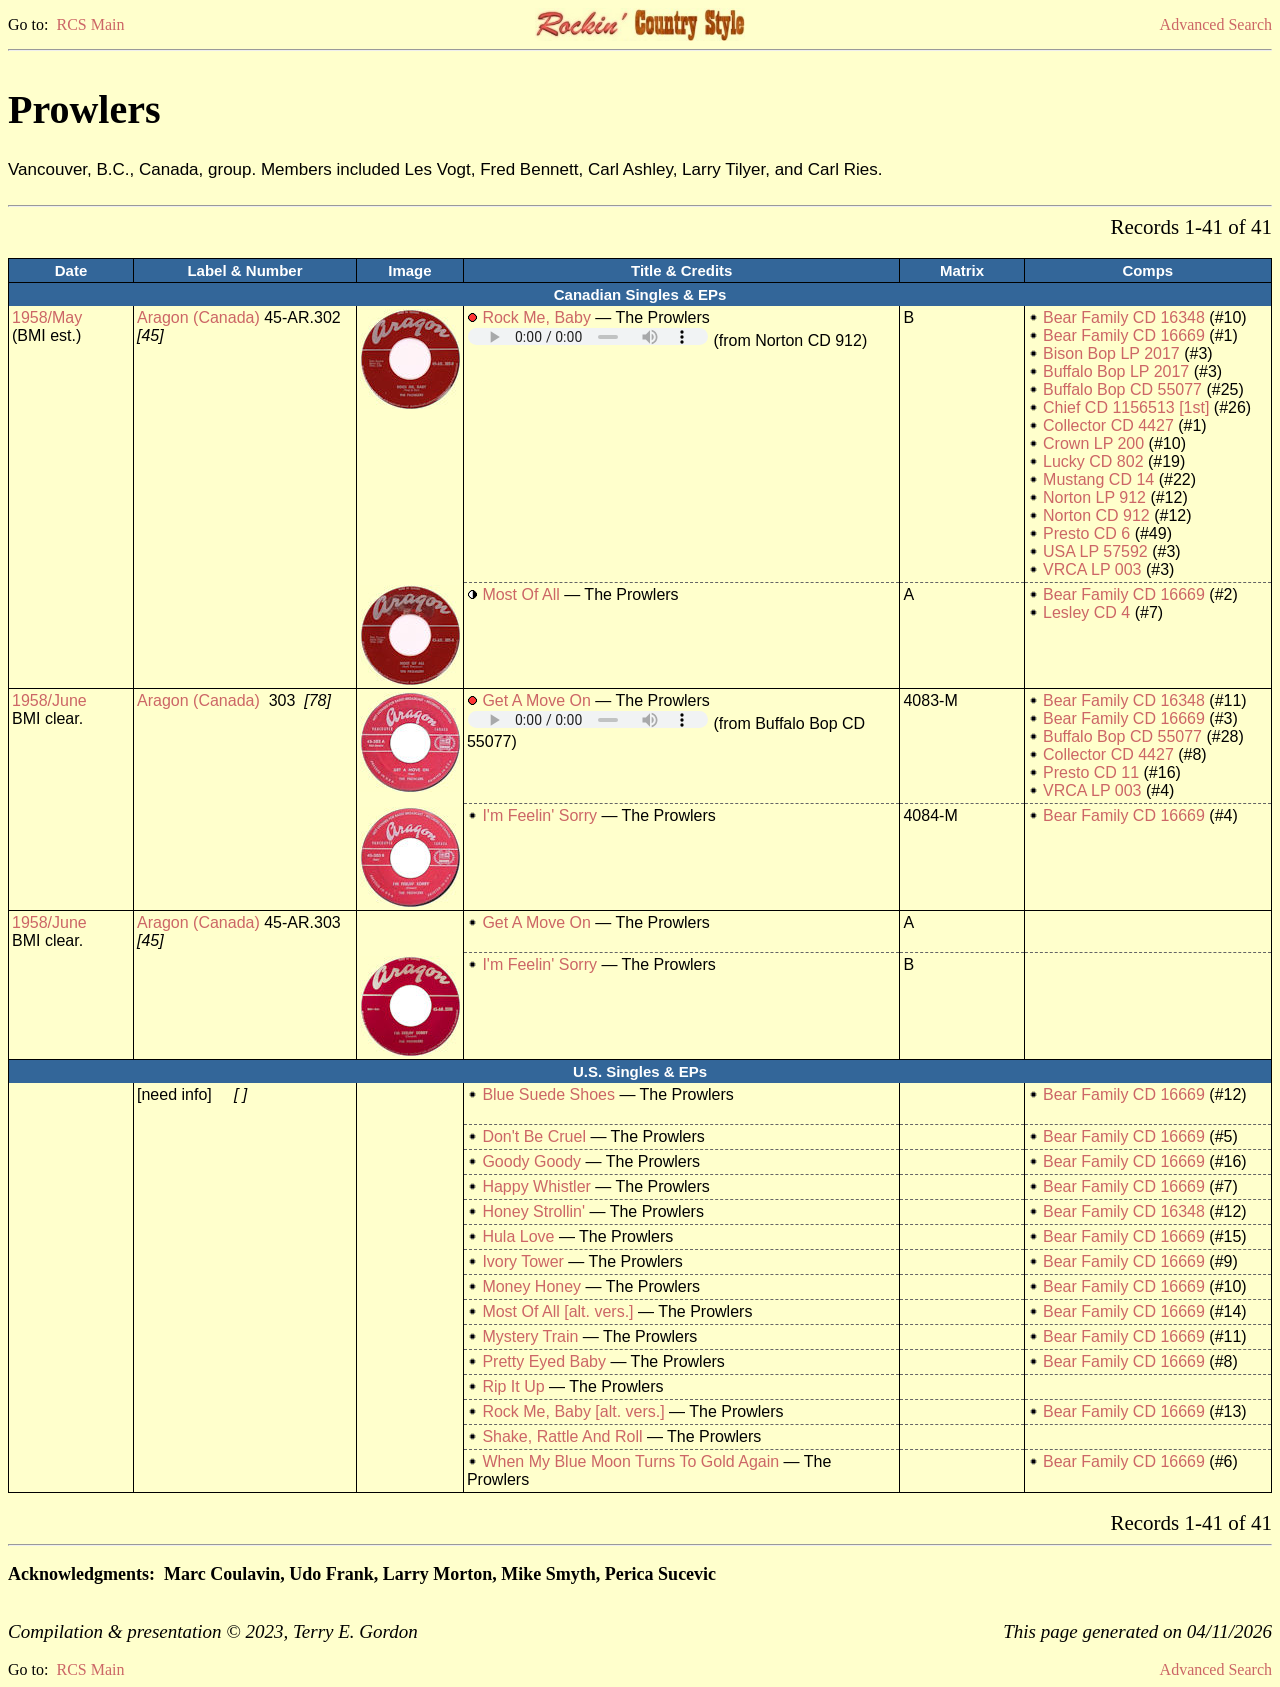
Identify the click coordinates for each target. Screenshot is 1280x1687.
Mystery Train (530, 1336)
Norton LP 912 (1094, 497)
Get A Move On (536, 700)
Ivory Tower (523, 1261)
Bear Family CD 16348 (1124, 317)
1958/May (47, 317)
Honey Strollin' (533, 1211)
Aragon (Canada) (198, 317)
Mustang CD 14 (1098, 479)
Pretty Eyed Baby (544, 1361)
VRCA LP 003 (1092, 569)
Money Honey (531, 1286)
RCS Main (90, 24)
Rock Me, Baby (536, 317)
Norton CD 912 (1096, 515)
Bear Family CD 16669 (1124, 335)
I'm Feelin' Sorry (539, 815)
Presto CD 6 (1086, 533)
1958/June (49, 700)
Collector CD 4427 (1108, 425)
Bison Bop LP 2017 (1111, 353)
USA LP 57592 (1095, 551)
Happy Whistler (536, 1186)
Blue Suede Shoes (548, 1094)
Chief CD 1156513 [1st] (1126, 407)
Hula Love (518, 1236)
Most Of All (520, 594)
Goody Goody (531, 1161)
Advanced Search (1216, 24)
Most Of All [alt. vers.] (557, 1311)
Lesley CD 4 (1086, 612)
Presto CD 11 (1091, 772)
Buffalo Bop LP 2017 (1116, 371)
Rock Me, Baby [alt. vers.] (573, 1411)
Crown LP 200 (1093, 443)
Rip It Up (513, 1386)
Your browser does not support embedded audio (588, 336)
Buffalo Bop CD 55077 (1122, 389)
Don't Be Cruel (534, 1136)
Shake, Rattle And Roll (562, 1436)
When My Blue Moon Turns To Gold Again (630, 1461)
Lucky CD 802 (1093, 461)
